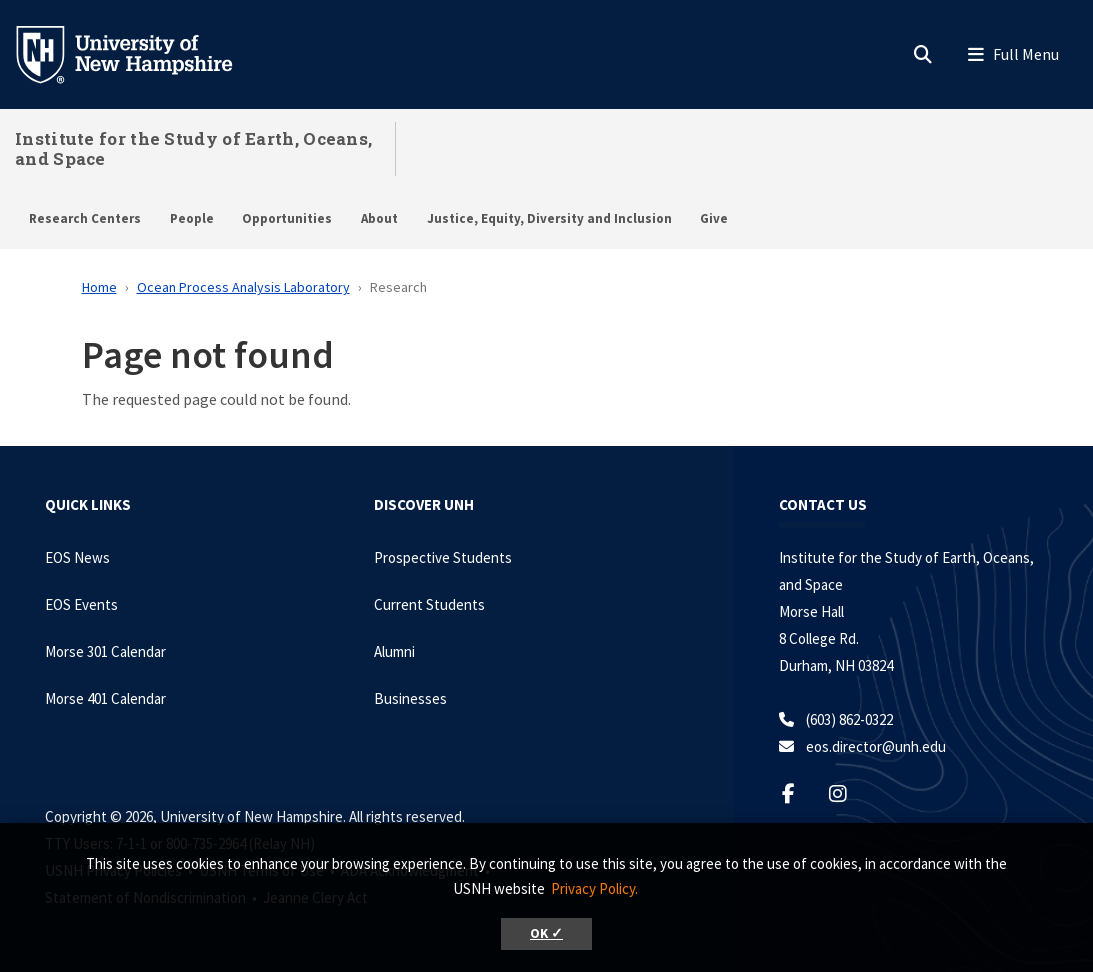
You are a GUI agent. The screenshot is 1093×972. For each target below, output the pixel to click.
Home (99, 287)
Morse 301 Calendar (105, 651)
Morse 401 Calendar (105, 698)
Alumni (394, 651)
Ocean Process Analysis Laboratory (243, 287)
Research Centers (85, 218)
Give (714, 218)
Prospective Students (443, 557)
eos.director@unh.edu (876, 746)
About (379, 218)
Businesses (410, 698)
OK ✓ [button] (546, 933)
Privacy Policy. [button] (594, 888)
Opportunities (287, 218)
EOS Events (81, 604)
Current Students (429, 604)
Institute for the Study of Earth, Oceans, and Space (193, 148)
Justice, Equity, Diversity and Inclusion (549, 218)
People (192, 218)
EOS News (77, 557)
